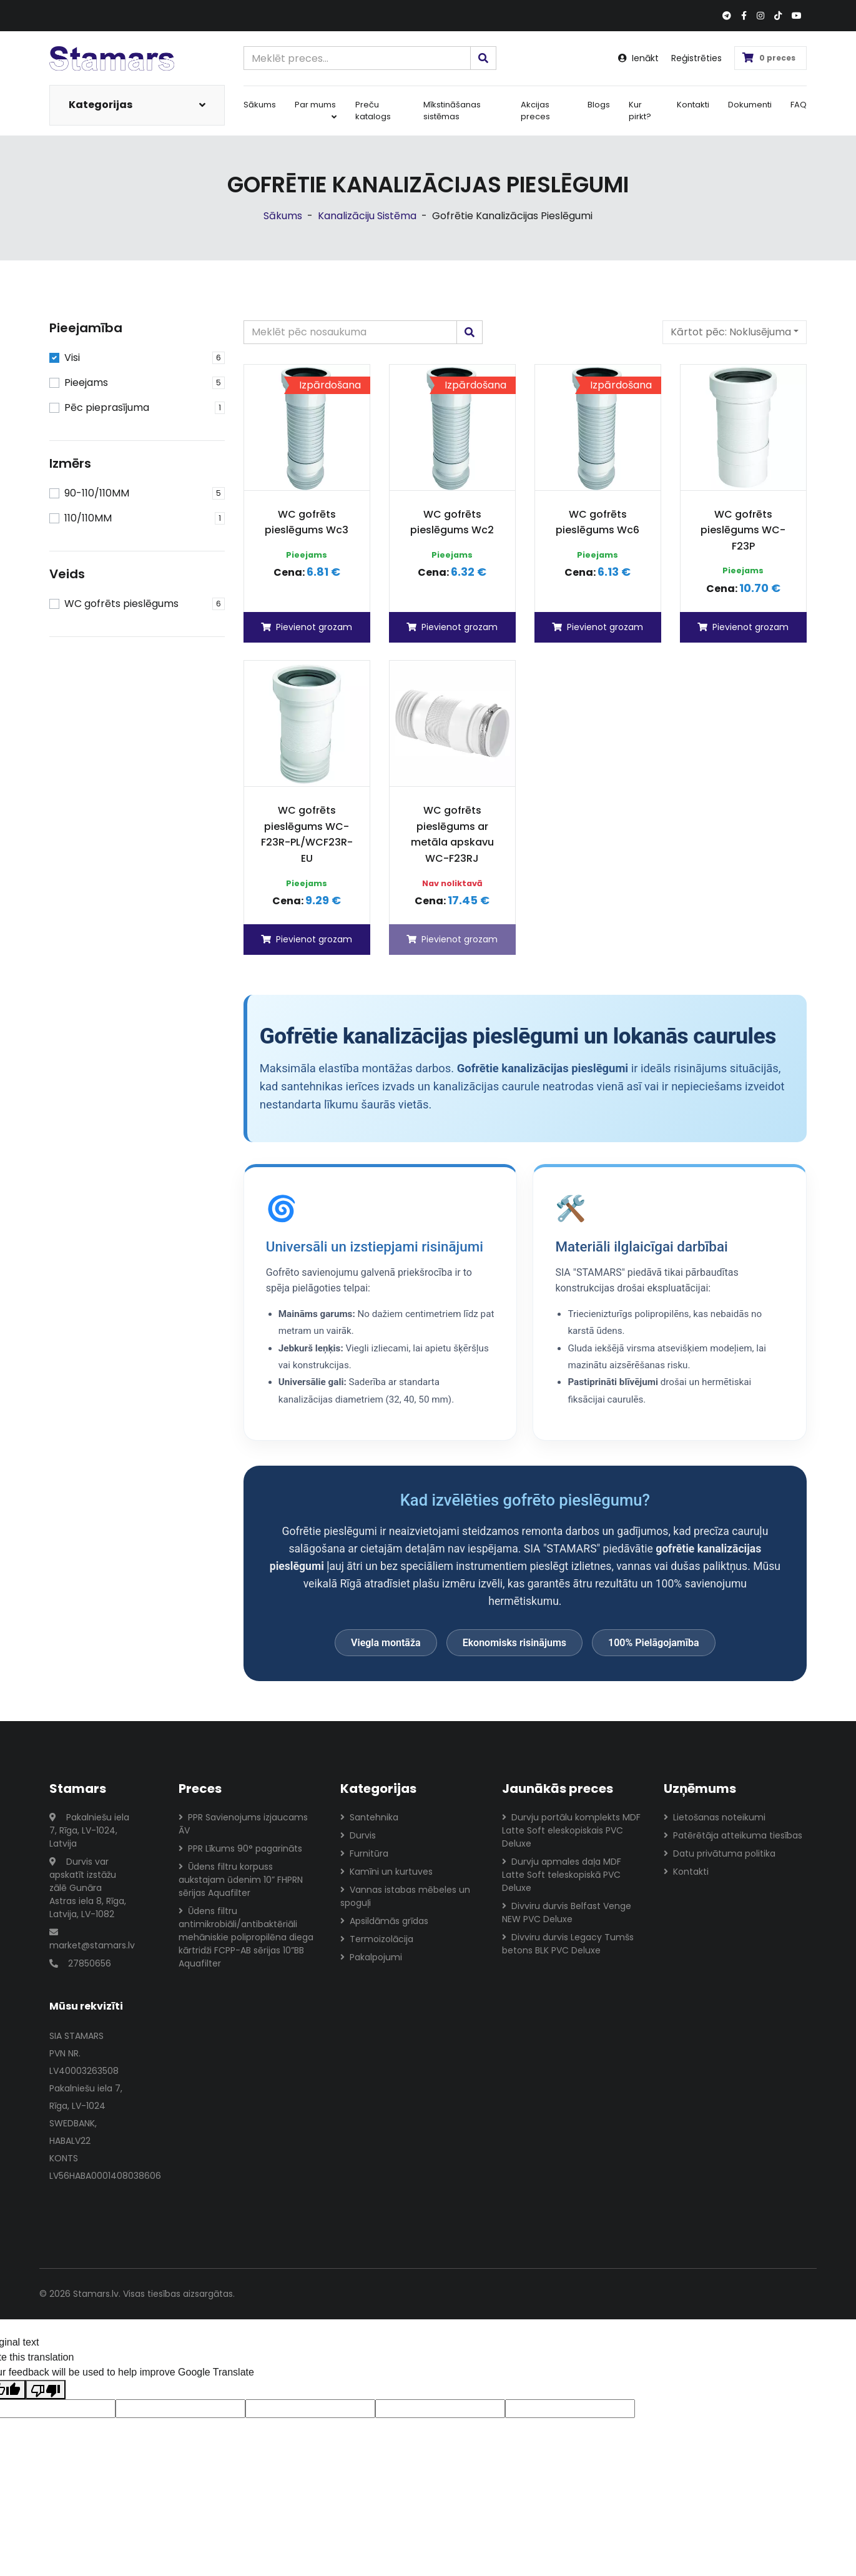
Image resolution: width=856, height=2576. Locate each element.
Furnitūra (364, 1853)
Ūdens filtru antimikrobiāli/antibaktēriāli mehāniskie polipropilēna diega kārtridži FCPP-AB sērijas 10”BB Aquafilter (246, 1937)
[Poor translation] (46, 2389)
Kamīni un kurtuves (386, 1871)
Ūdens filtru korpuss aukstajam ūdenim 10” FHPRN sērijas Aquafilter (241, 1879)
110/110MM (88, 518)
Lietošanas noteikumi (714, 1817)
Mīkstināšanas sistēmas (452, 111)
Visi (72, 357)
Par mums (316, 110)
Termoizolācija (376, 1939)
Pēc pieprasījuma (106, 407)
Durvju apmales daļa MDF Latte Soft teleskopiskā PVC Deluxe (561, 1874)
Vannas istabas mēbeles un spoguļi (405, 1896)
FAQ (798, 105)
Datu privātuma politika (719, 1853)
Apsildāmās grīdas (384, 1921)
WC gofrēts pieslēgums (121, 603)
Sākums (260, 105)
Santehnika (369, 1817)
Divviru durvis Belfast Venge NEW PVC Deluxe (566, 1912)
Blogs (599, 105)
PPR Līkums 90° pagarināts (240, 1848)
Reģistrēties (696, 58)
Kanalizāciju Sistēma (367, 216)
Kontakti (693, 105)
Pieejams (86, 382)
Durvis (358, 1835)
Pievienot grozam (306, 627)
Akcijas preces (535, 111)
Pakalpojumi (371, 1957)
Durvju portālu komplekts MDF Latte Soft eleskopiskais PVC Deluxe (571, 1830)
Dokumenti (750, 105)
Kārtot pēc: (731, 332)
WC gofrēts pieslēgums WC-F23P (743, 530)
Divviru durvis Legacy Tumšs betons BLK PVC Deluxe (568, 1944)
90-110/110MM (96, 493)
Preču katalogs (373, 111)
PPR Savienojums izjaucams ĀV (243, 1824)
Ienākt (638, 58)
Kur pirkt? (640, 111)
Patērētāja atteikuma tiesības (733, 1835)
